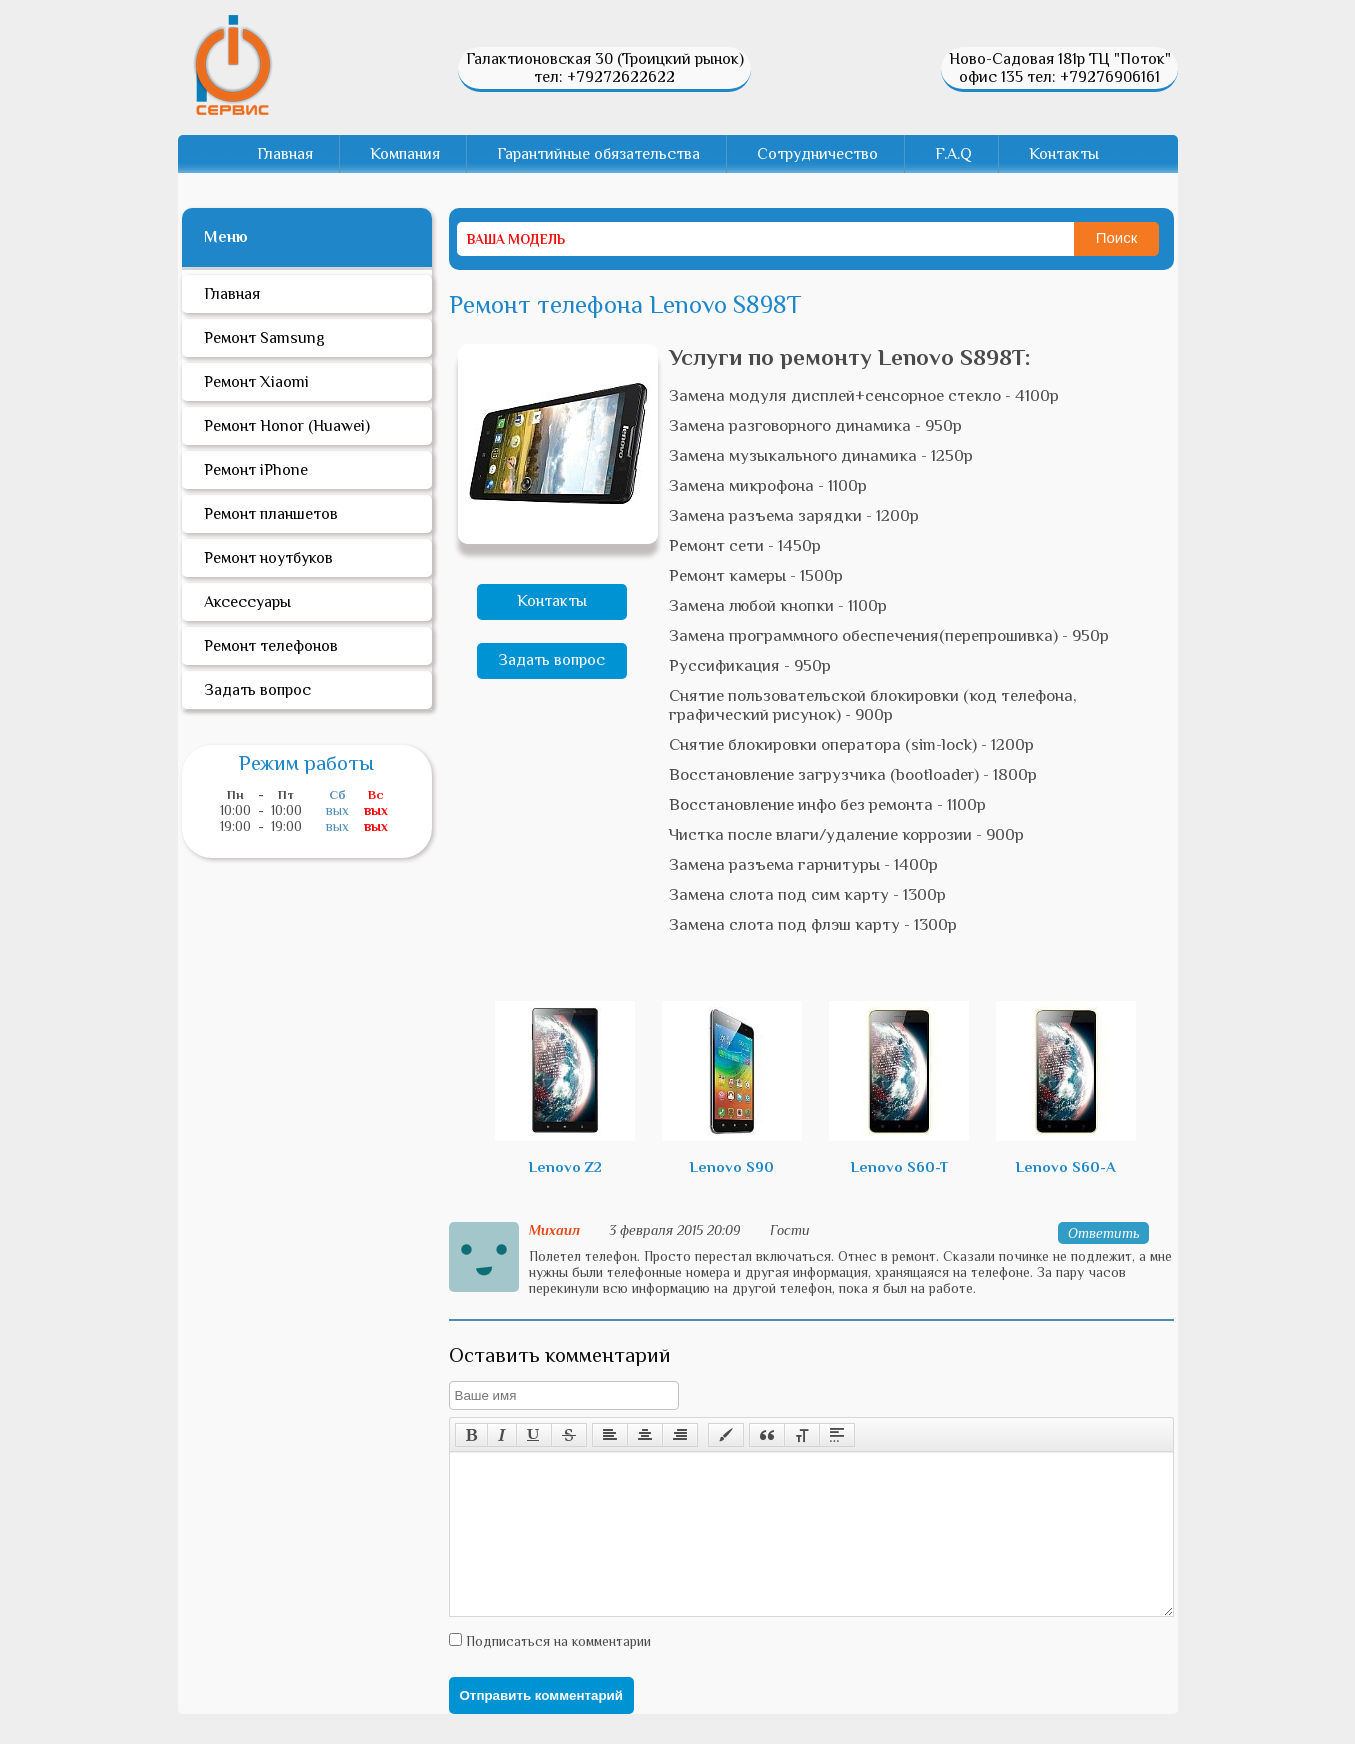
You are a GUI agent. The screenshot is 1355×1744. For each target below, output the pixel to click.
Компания (405, 154)
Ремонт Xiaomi (256, 382)
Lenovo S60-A (1066, 1088)
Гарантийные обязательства (598, 154)
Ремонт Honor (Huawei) (287, 426)
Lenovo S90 (732, 1088)
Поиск (1117, 237)
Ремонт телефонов (271, 646)
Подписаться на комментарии (556, 1671)
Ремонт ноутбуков (268, 558)
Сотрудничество (817, 154)
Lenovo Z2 (565, 1088)
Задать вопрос (551, 660)
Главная (285, 154)
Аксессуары (247, 602)
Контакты (1064, 154)
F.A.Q (953, 154)
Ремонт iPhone (256, 470)
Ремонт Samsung (264, 338)
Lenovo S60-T (899, 1088)
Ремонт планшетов (271, 514)
